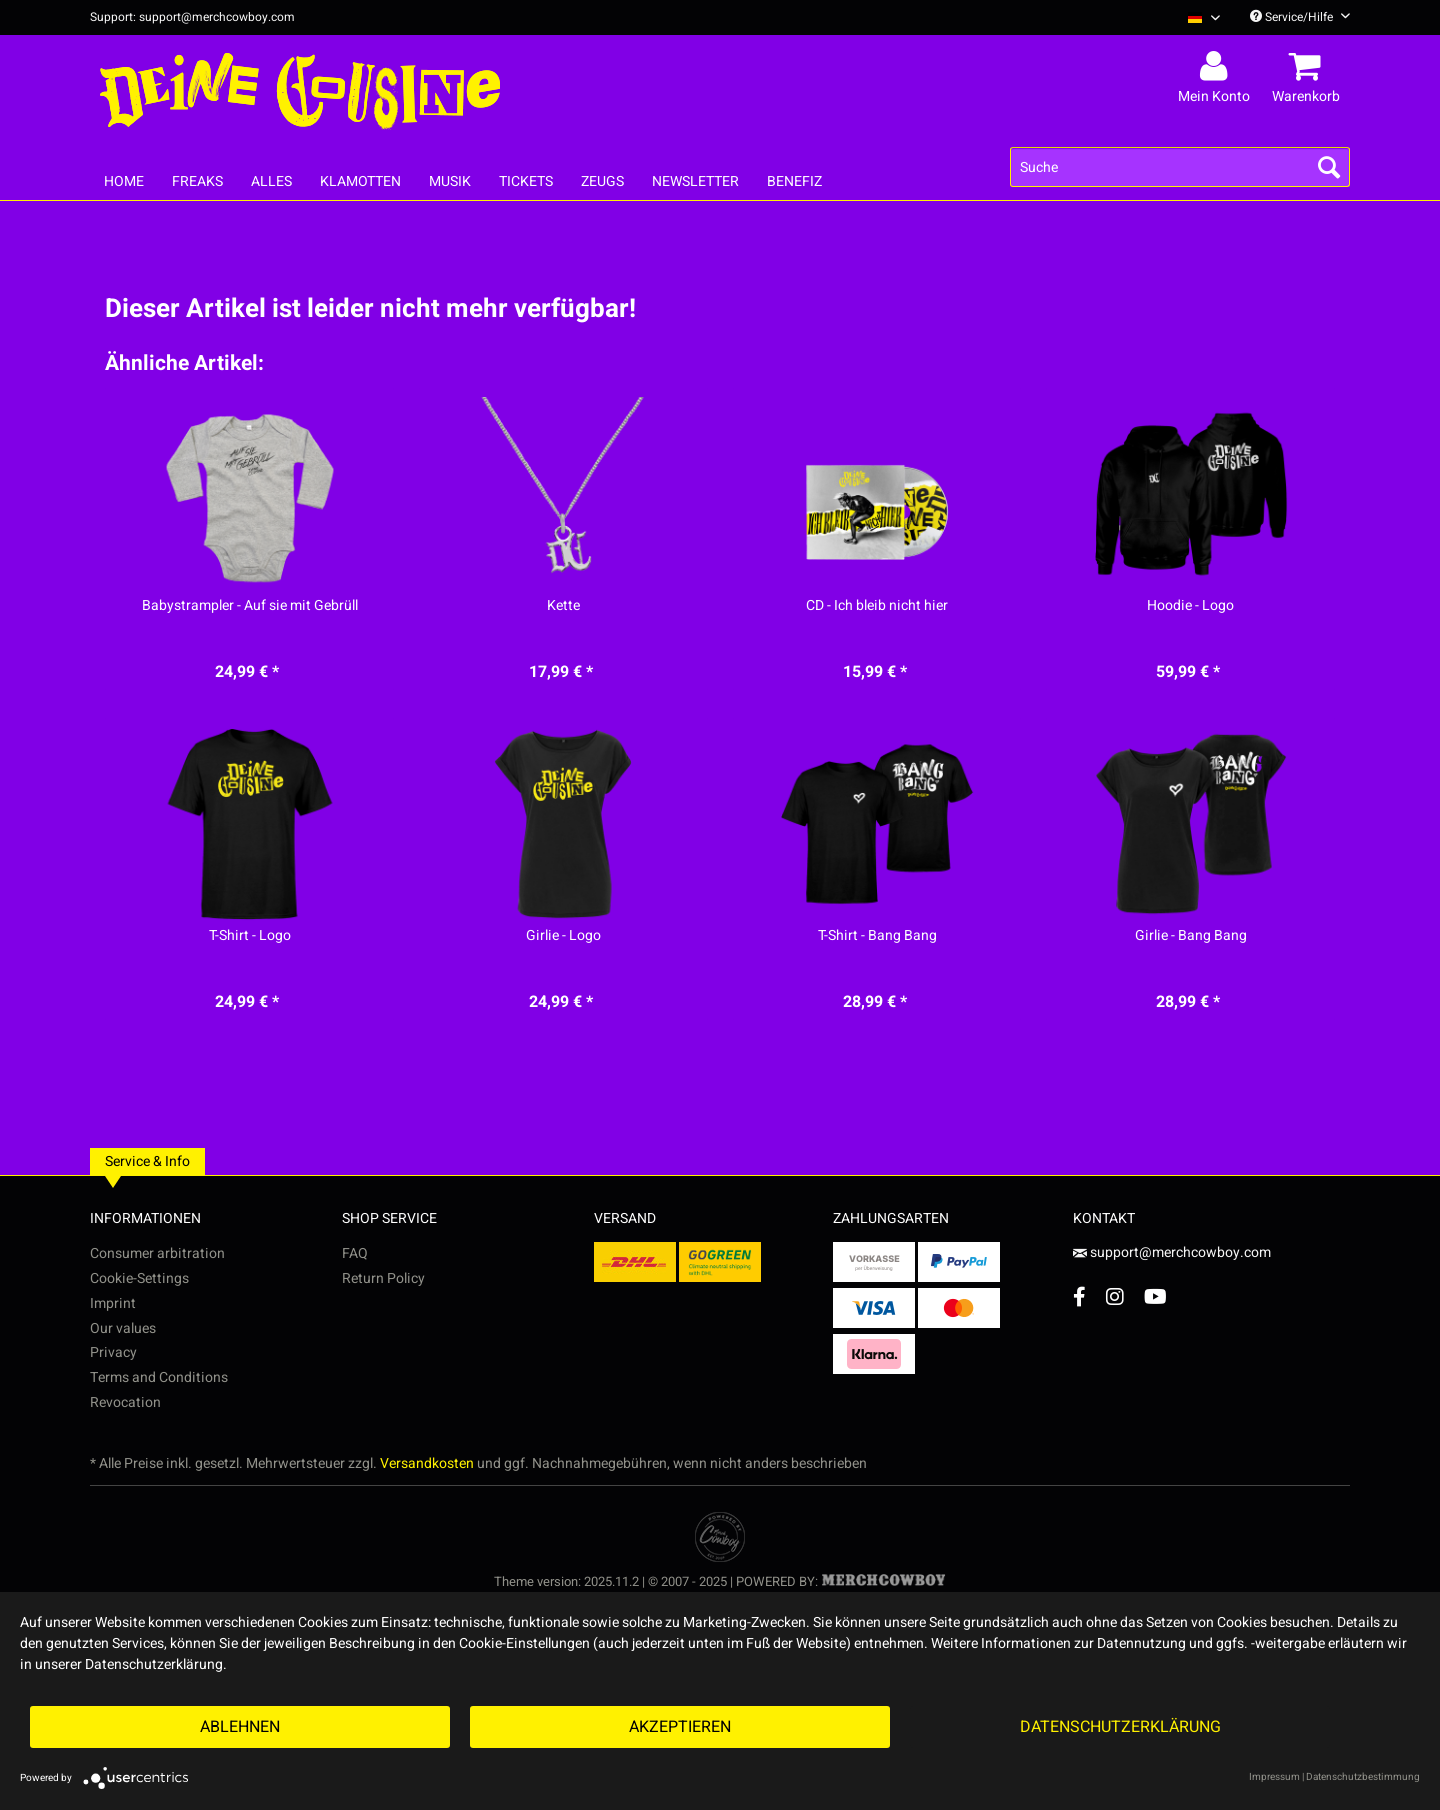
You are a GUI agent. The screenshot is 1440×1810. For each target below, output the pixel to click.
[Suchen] (1329, 167)
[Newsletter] (695, 181)
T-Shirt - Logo (250, 936)
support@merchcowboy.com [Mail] (1172, 1252)
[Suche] (1180, 167)
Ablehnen (240, 1727)
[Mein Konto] (1217, 67)
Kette (563, 606)
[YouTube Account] (1155, 1296)
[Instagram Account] (1115, 1296)
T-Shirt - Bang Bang (877, 936)
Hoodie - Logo (1190, 606)
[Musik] (450, 181)
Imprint (113, 1303)
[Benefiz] (794, 181)
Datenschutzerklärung (1120, 1727)
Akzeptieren (680, 1727)
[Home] (124, 181)
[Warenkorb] (1309, 67)
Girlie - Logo (563, 936)
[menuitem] (1196, 17)
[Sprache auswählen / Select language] (1204, 17)
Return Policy (383, 1278)
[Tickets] (526, 181)
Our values (123, 1328)
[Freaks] (197, 181)
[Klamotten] (360, 181)
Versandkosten (427, 1463)
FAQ (355, 1253)
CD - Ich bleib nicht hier (877, 606)
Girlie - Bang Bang (1191, 936)
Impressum (1274, 1777)
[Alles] (271, 181)
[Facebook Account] (1079, 1296)
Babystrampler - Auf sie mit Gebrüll (250, 606)
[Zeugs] (602, 181)
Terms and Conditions (159, 1377)
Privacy (113, 1352)
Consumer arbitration (157, 1253)
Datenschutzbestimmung (1363, 1777)
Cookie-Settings (139, 1278)
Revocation (125, 1402)
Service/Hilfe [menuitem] (1300, 17)
